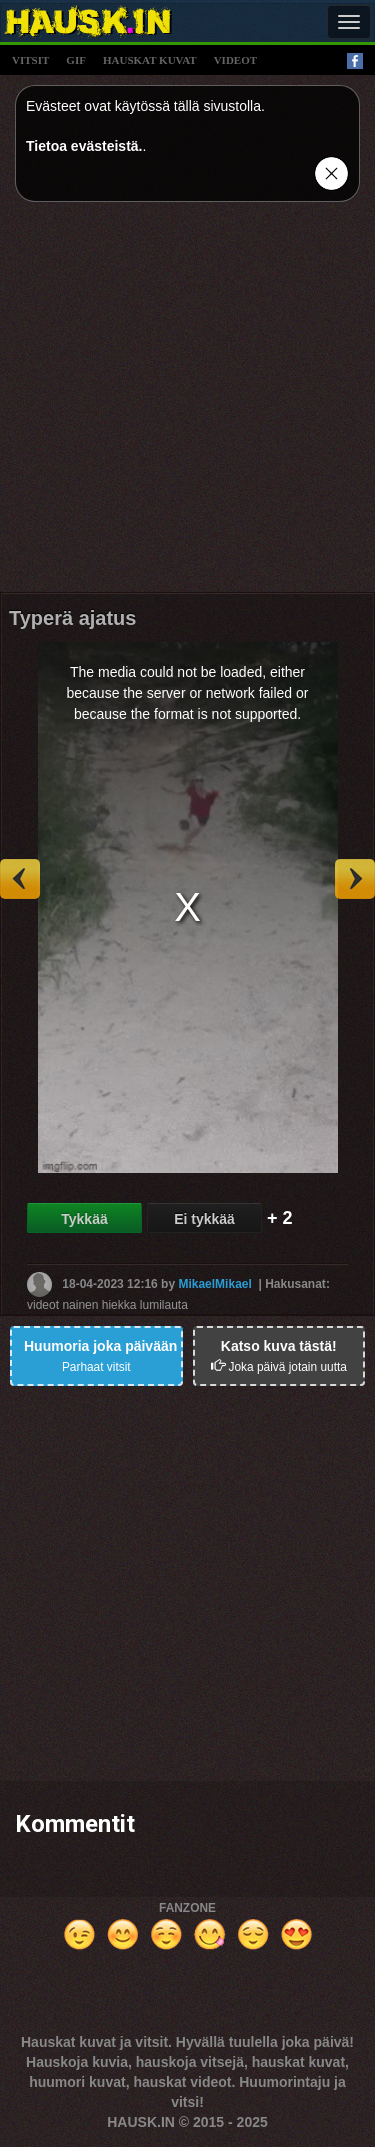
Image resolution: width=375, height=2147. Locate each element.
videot (235, 60)
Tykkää (84, 1219)
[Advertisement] (187, 404)
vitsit (30, 60)
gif (76, 60)
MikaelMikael (214, 1283)
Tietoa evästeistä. (84, 146)
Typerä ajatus (72, 618)
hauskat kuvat (150, 60)
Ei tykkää (204, 1219)
